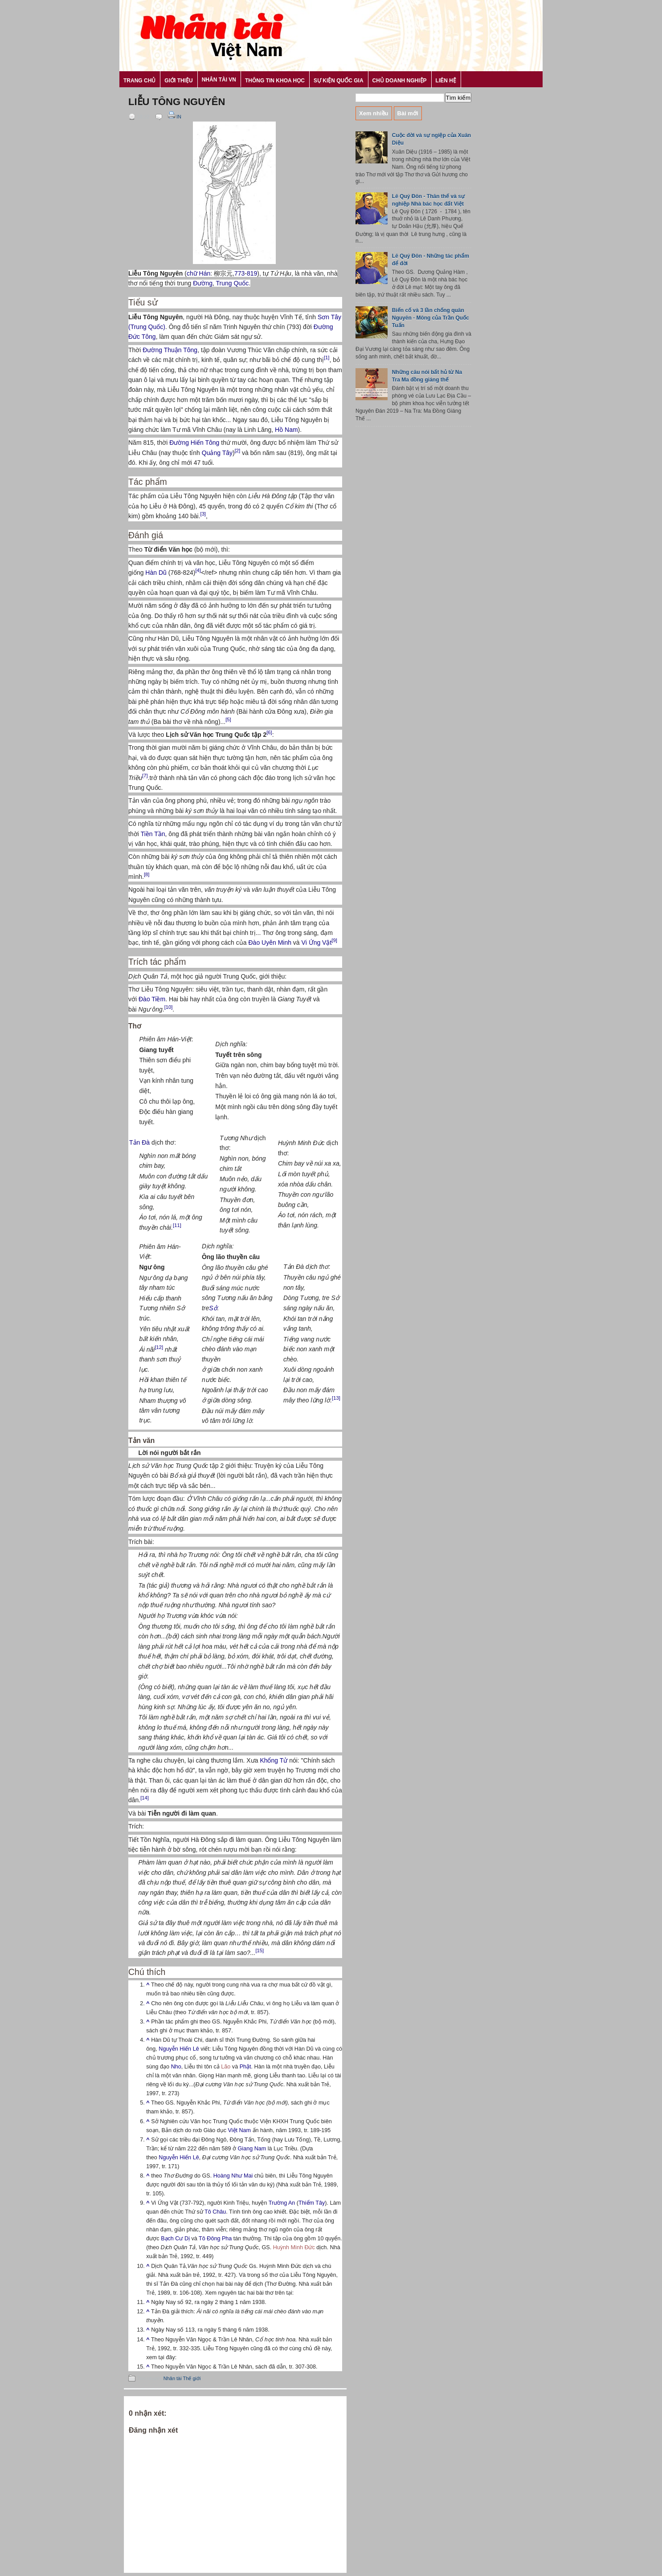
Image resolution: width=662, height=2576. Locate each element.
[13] (336, 1398)
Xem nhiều (373, 113)
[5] (228, 719)
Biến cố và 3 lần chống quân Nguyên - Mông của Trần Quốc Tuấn (430, 318)
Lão (225, 2067)
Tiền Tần (153, 833)
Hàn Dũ (155, 572)
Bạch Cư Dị (175, 2238)
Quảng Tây (217, 452)
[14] (144, 1798)
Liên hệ (446, 80)
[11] (177, 1225)
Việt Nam (239, 2130)
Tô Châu (215, 2212)
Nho (176, 2067)
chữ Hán (198, 273)
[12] (159, 1347)
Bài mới (407, 113)
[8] (146, 874)
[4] (197, 570)
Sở (213, 1308)
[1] (326, 358)
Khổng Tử (273, 1760)
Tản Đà (139, 1142)
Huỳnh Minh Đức (294, 2247)
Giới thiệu (178, 80)
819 (252, 273)
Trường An (282, 2203)
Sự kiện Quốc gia (339, 80)
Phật (245, 2067)
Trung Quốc (232, 283)
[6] (269, 732)
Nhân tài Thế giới (182, 2378)
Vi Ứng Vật (317, 942)
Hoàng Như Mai (233, 2176)
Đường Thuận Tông (170, 349)
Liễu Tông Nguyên (176, 102)
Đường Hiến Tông (194, 442)
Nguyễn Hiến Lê (179, 2049)
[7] (144, 775)
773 (239, 273)
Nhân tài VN (219, 80)
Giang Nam (252, 2148)
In (174, 116)
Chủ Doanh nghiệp (399, 80)
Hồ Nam (286, 429)
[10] (168, 1007)
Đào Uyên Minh (269, 942)
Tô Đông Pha (215, 2238)
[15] (260, 1951)
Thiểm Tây (311, 2203)
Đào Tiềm (152, 999)
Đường (202, 283)
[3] (203, 513)
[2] (237, 450)
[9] (334, 940)
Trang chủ (139, 80)
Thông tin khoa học (275, 80)
